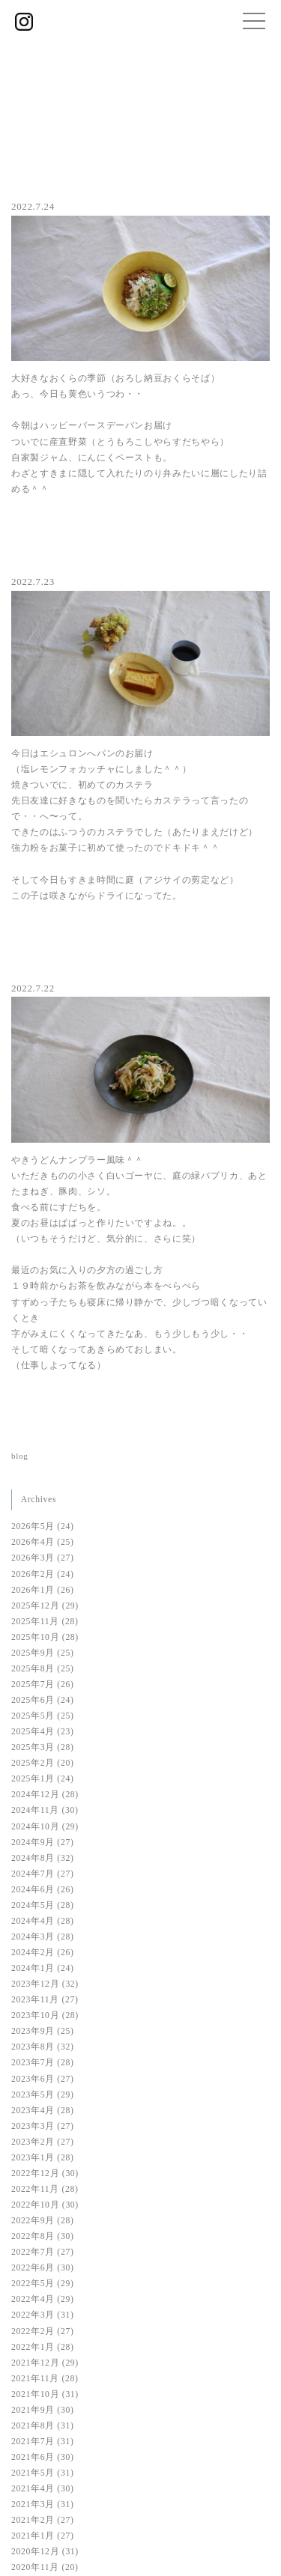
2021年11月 (35, 2379)
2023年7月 (33, 2063)
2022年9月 (33, 2221)
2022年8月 (33, 2236)
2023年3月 (33, 2126)
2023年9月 (33, 2031)
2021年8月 (33, 2426)
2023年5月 (33, 2095)
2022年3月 (33, 2315)
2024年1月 (33, 1968)
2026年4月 (33, 1542)
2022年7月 (33, 2252)
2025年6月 (33, 1700)
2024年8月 (33, 1858)
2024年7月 (33, 1874)
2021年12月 (35, 2363)
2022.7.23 (33, 581)
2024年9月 (33, 1842)
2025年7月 (33, 1684)
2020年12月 (35, 2552)
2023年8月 (33, 2047)
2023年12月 (35, 1984)
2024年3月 (33, 1937)
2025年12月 (35, 1606)
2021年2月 (33, 2520)
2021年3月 (33, 2504)
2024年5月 (33, 1905)
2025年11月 (35, 1621)
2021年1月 (33, 2536)
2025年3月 (33, 1747)
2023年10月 (35, 2015)
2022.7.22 (33, 988)
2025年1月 (33, 1779)
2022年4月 (33, 2299)
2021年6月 (33, 2457)
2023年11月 (35, 2000)
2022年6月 (33, 2268)
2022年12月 (35, 2173)
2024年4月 (33, 1921)
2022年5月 (33, 2283)
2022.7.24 (33, 206)
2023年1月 (33, 2158)
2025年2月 (33, 1763)
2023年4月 (33, 2110)
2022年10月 (35, 2205)
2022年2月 (33, 2331)
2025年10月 (35, 1637)
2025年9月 (33, 1653)
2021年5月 (33, 2473)
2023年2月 (33, 2142)
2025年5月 (33, 1716)
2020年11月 (35, 2567)
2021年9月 (33, 2410)
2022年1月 (33, 2347)
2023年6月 (33, 2079)
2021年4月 (33, 2489)
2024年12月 (35, 1794)
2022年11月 (35, 2189)
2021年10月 (35, 2394)
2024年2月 (33, 1952)
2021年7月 (33, 2441)
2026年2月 (33, 1574)
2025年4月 (33, 1732)
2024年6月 (33, 1890)
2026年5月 (33, 1526)
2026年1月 (33, 1590)
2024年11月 (35, 1810)
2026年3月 (33, 1558)
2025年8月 (33, 1669)
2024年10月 (35, 1827)
